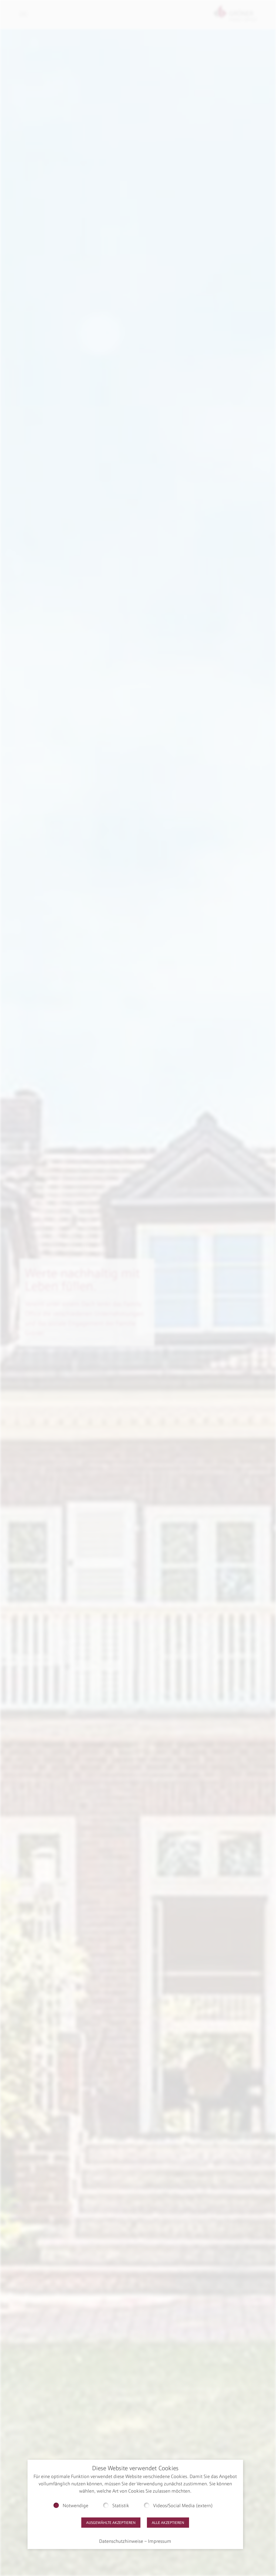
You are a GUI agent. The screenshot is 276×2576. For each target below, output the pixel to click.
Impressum (159, 2541)
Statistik (120, 2506)
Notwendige (75, 2506)
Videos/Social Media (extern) (183, 2506)
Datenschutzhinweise (121, 2541)
